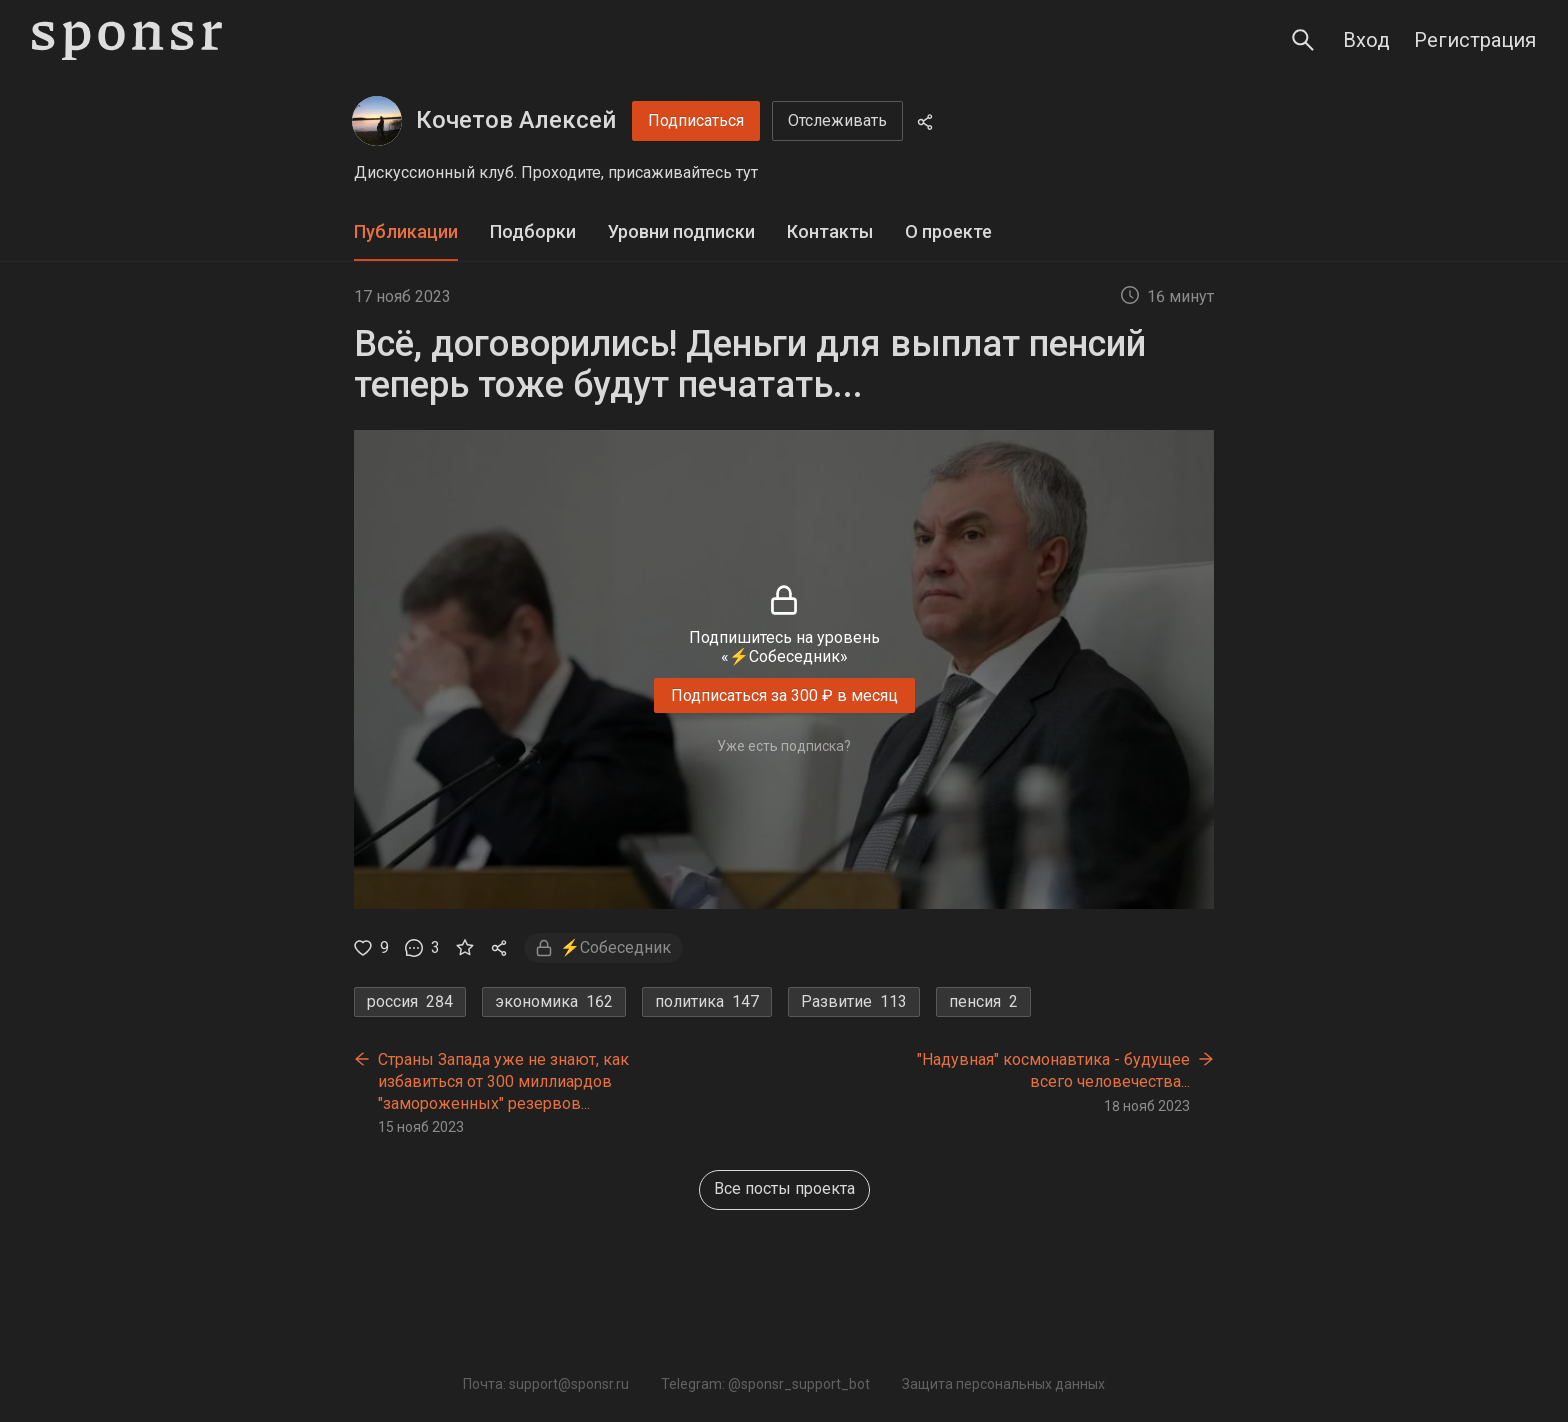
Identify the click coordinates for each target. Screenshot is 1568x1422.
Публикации (406, 231)
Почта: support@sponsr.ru (546, 1384)
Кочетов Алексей (516, 120)
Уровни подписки (681, 231)
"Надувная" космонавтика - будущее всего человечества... (1053, 1070)
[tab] (406, 232)
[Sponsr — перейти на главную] (127, 40)
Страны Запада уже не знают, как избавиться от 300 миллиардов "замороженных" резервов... (503, 1081)
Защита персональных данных (1003, 1384)
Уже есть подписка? (784, 746)
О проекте (948, 231)
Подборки (533, 231)
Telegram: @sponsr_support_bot (765, 1384)
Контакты (830, 231)
